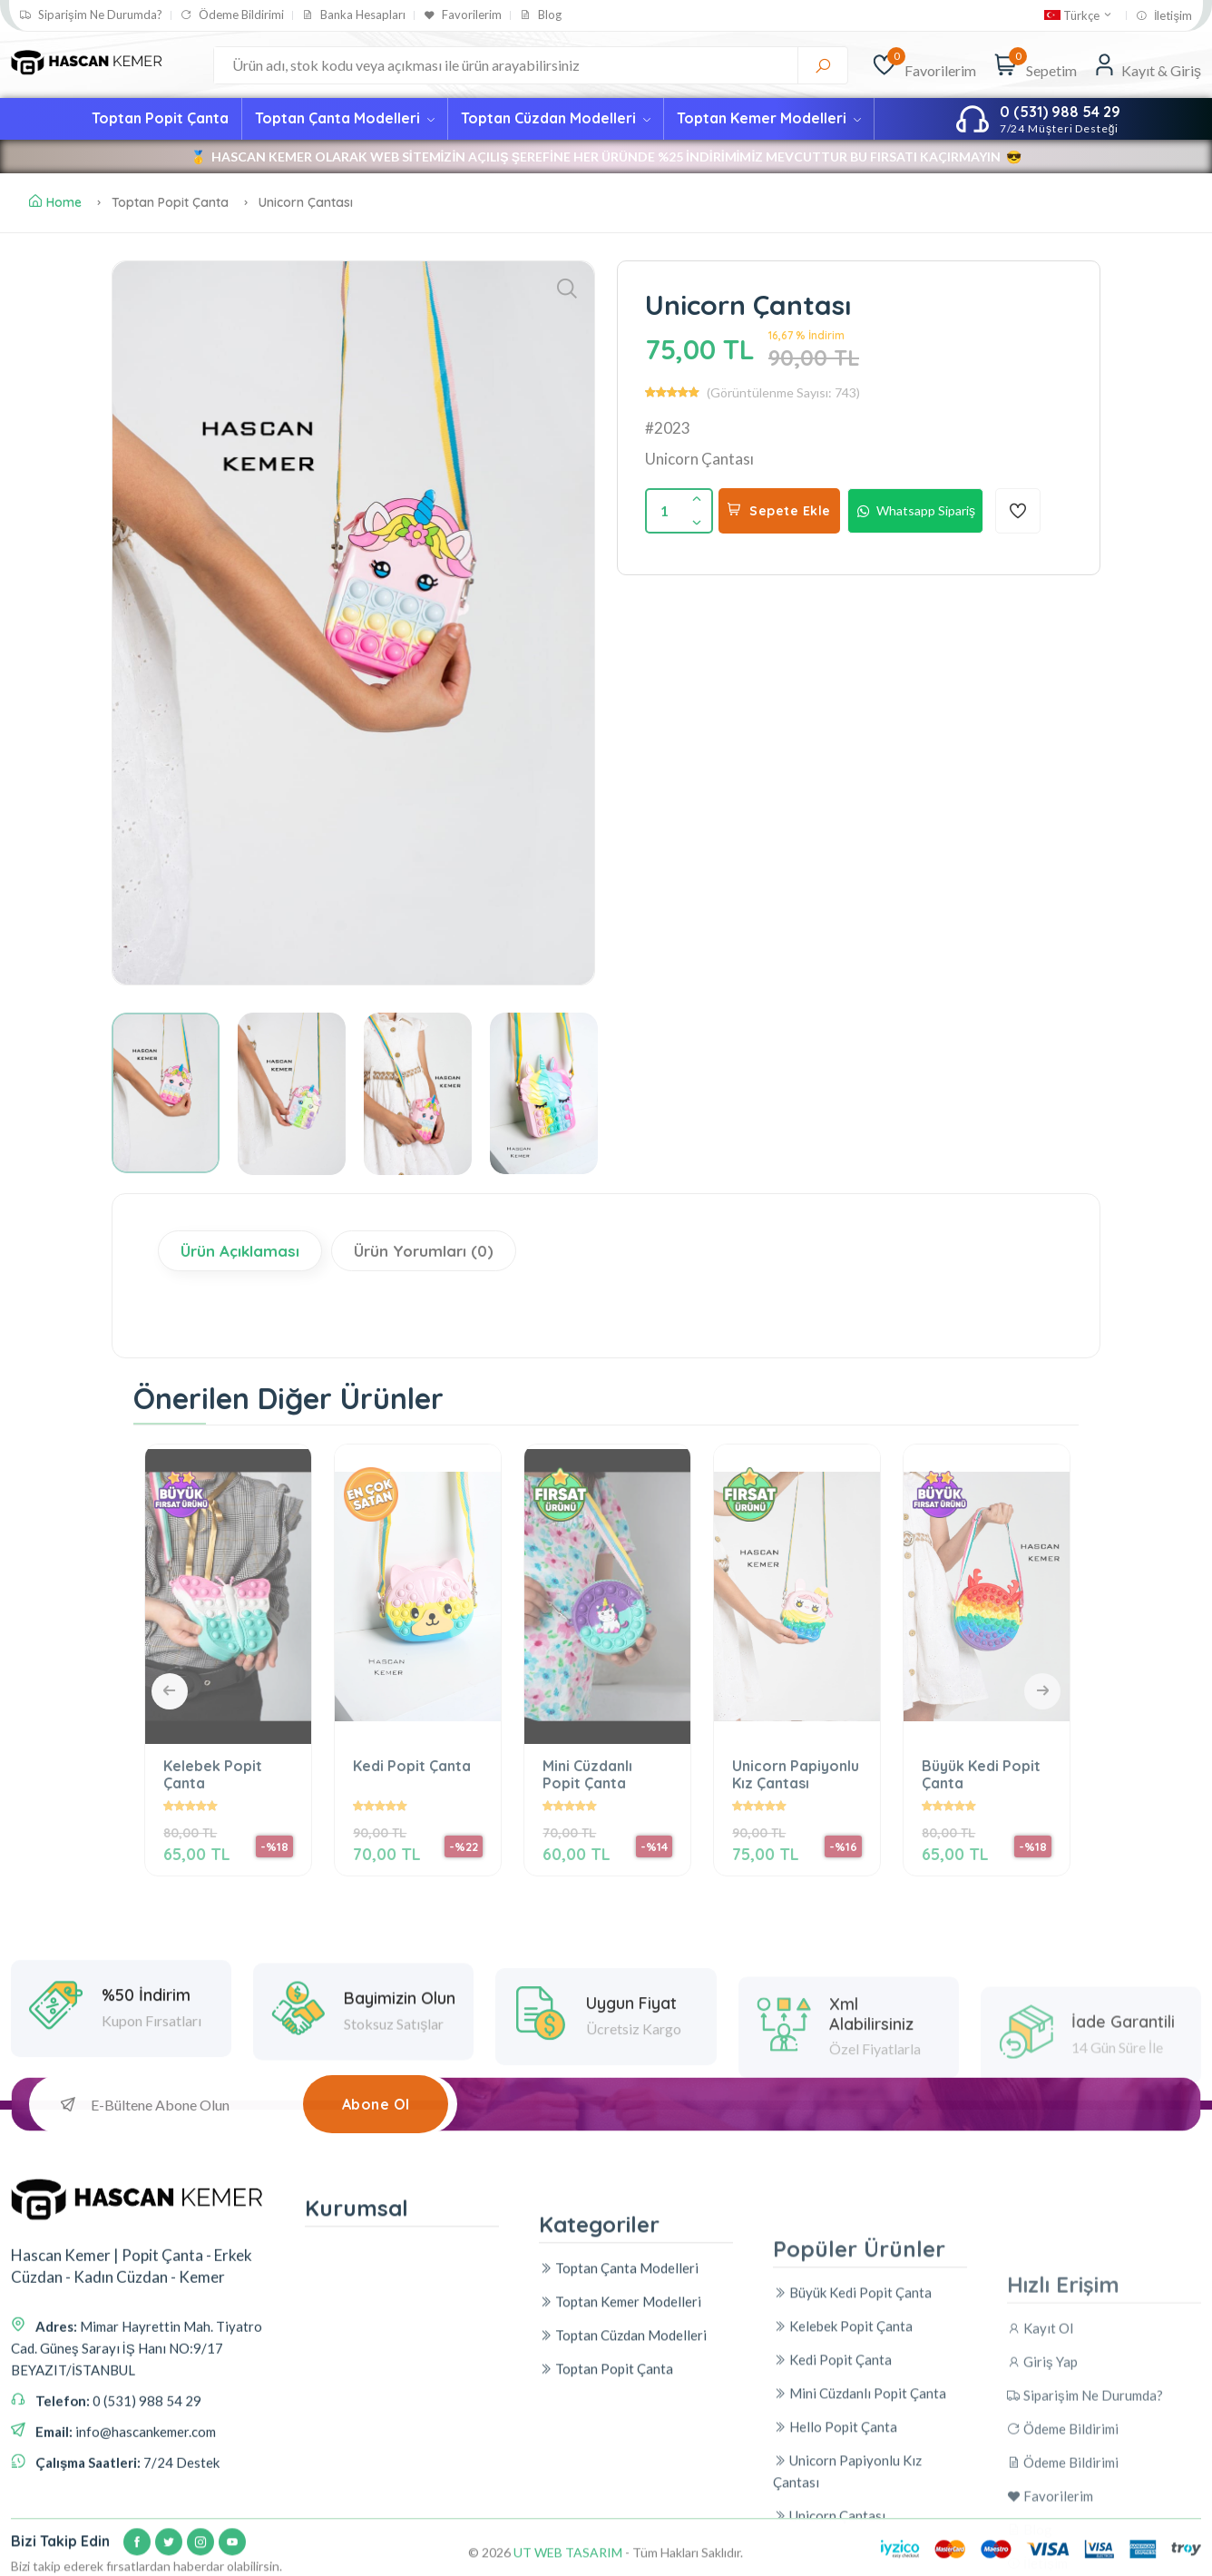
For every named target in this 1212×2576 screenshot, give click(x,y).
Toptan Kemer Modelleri (769, 118)
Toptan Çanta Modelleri (345, 118)
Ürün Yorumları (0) (424, 1250)
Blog (541, 15)
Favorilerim (463, 15)
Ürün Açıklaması (240, 1250)
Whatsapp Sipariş (915, 511)
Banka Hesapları (354, 15)
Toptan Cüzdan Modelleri (555, 118)
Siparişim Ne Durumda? (91, 15)
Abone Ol (376, 2104)
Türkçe (1078, 15)
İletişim (1164, 16)
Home (55, 202)
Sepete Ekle (779, 511)
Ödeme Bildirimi (232, 15)
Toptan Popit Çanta (160, 118)
